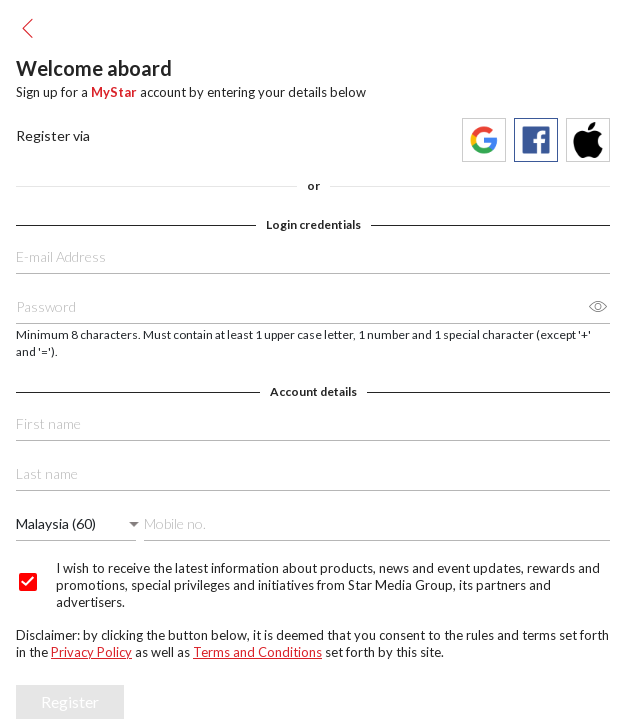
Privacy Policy (91, 652)
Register (70, 701)
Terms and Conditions (257, 652)
